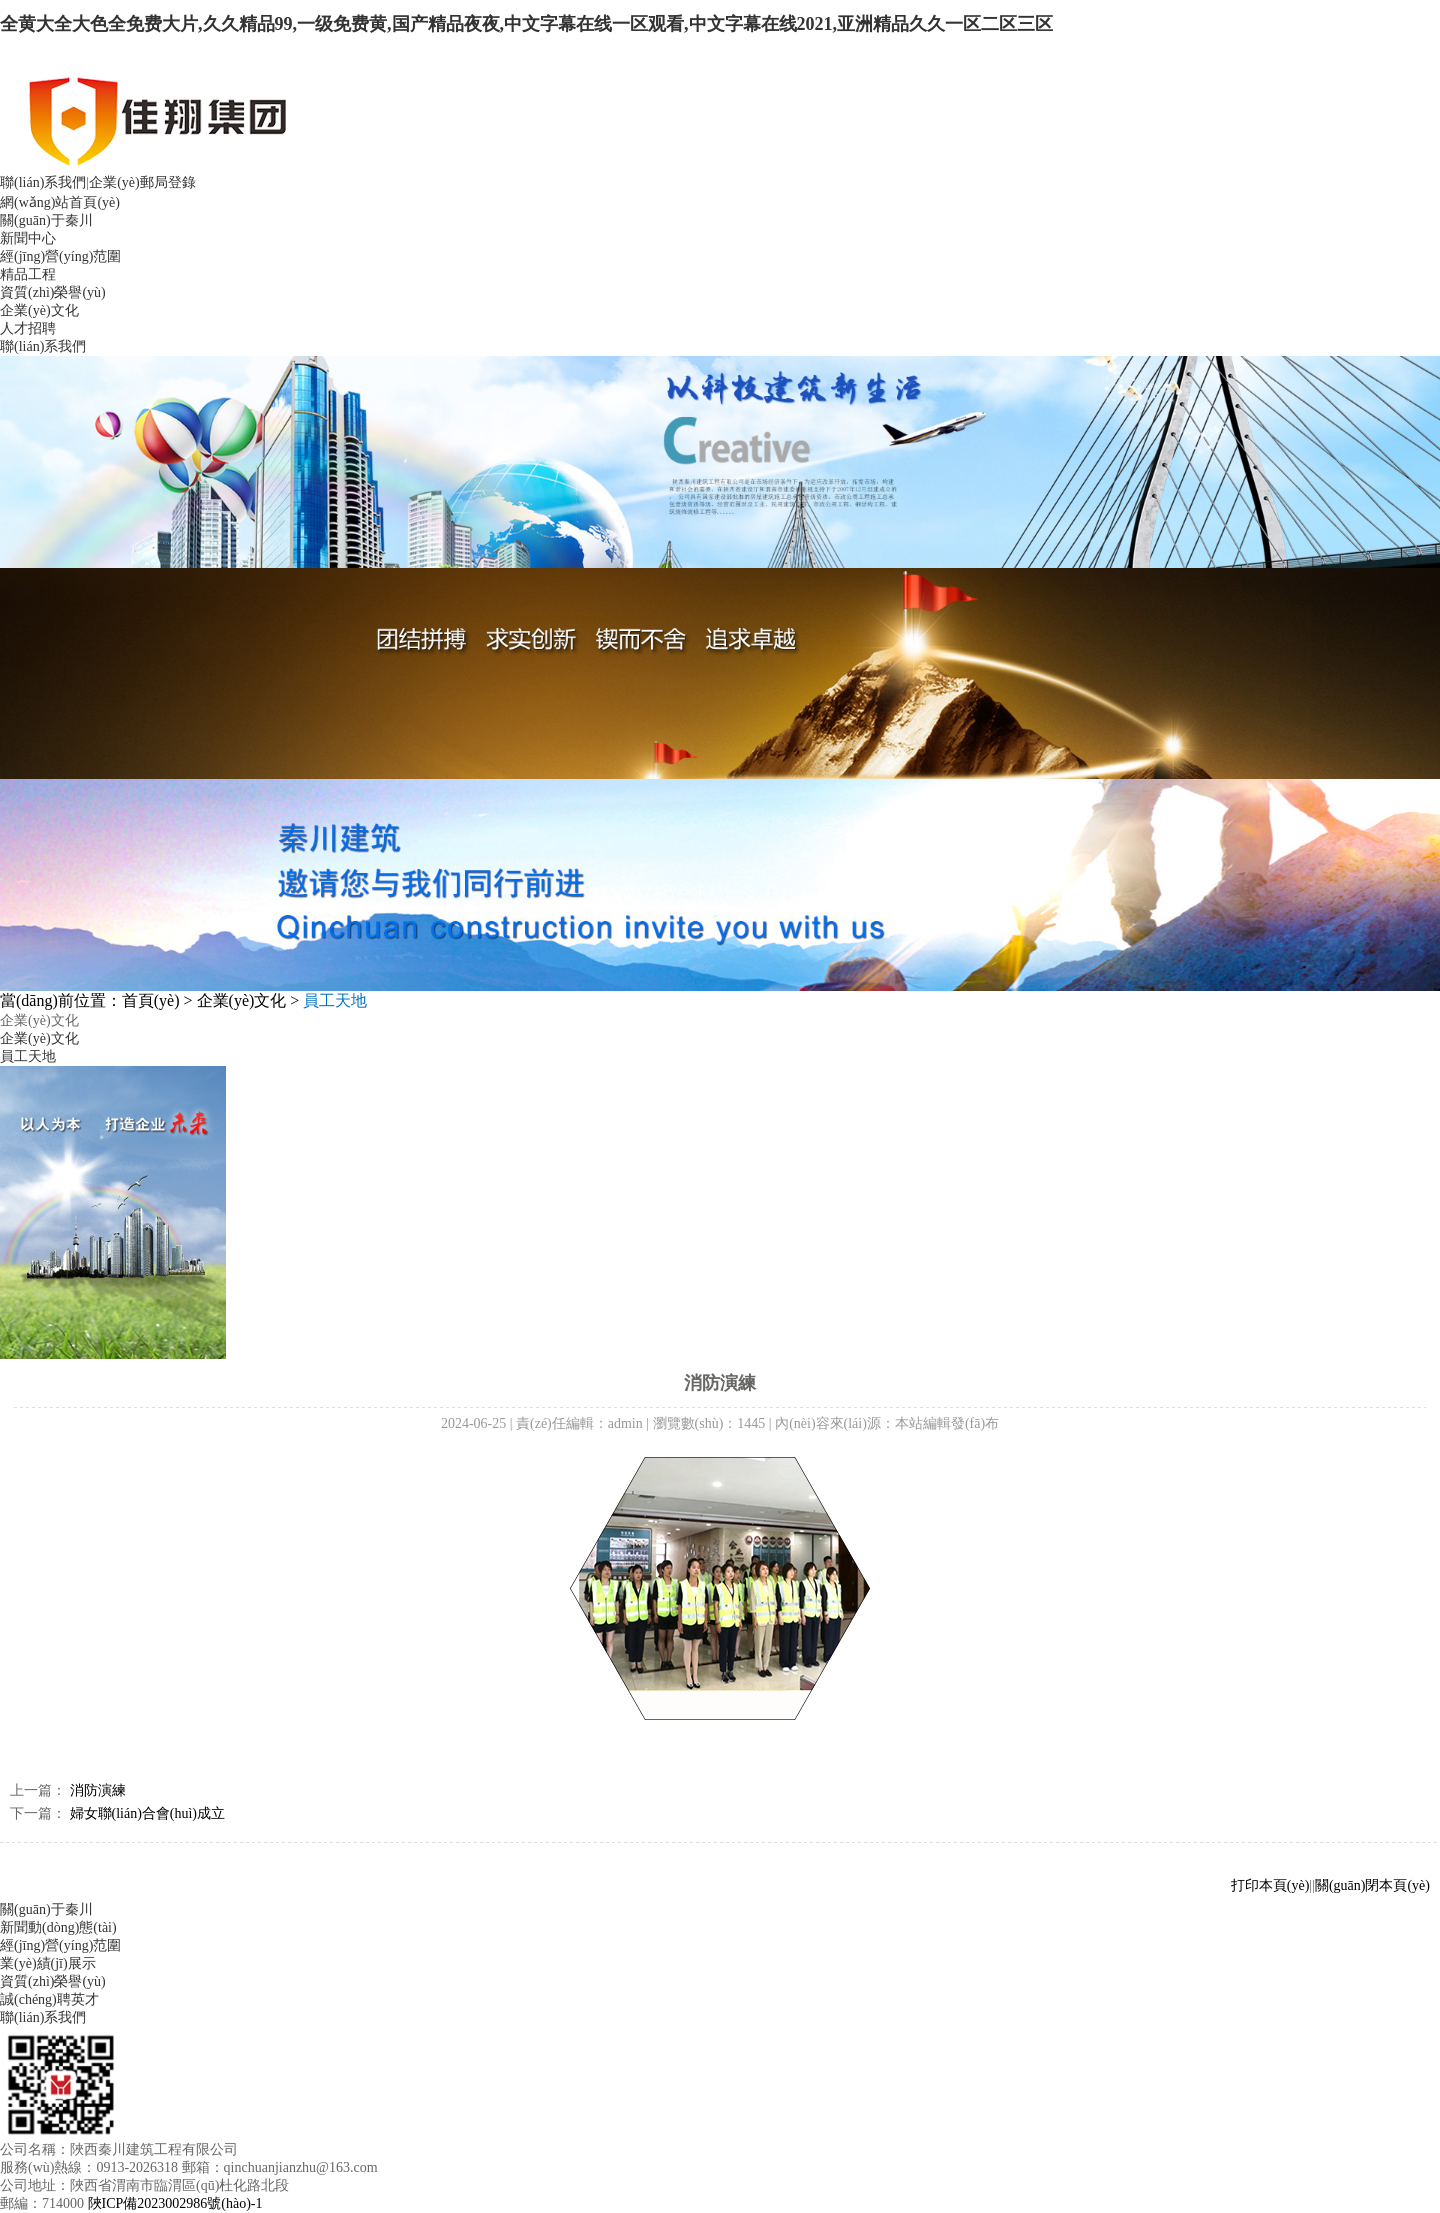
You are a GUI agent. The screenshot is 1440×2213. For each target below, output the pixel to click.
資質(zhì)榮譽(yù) (53, 292)
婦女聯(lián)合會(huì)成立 (148, 1813)
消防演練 (98, 1790)
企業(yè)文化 (39, 310)
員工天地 (28, 1056)
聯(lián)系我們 (43, 182)
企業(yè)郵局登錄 (142, 182)
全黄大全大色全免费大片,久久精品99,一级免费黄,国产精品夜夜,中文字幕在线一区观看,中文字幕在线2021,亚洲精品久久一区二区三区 (526, 24)
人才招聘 (28, 328)
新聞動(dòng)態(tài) (58, 1927)
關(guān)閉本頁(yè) (1372, 1885)
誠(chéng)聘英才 (49, 1999)
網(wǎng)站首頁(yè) (60, 202)
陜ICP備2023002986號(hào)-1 (175, 2203)
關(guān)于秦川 (46, 220)
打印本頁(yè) (1270, 1885)
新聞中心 (28, 238)
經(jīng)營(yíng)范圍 (60, 256)
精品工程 (28, 274)
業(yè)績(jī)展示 (48, 1963)
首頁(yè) (151, 1000)
